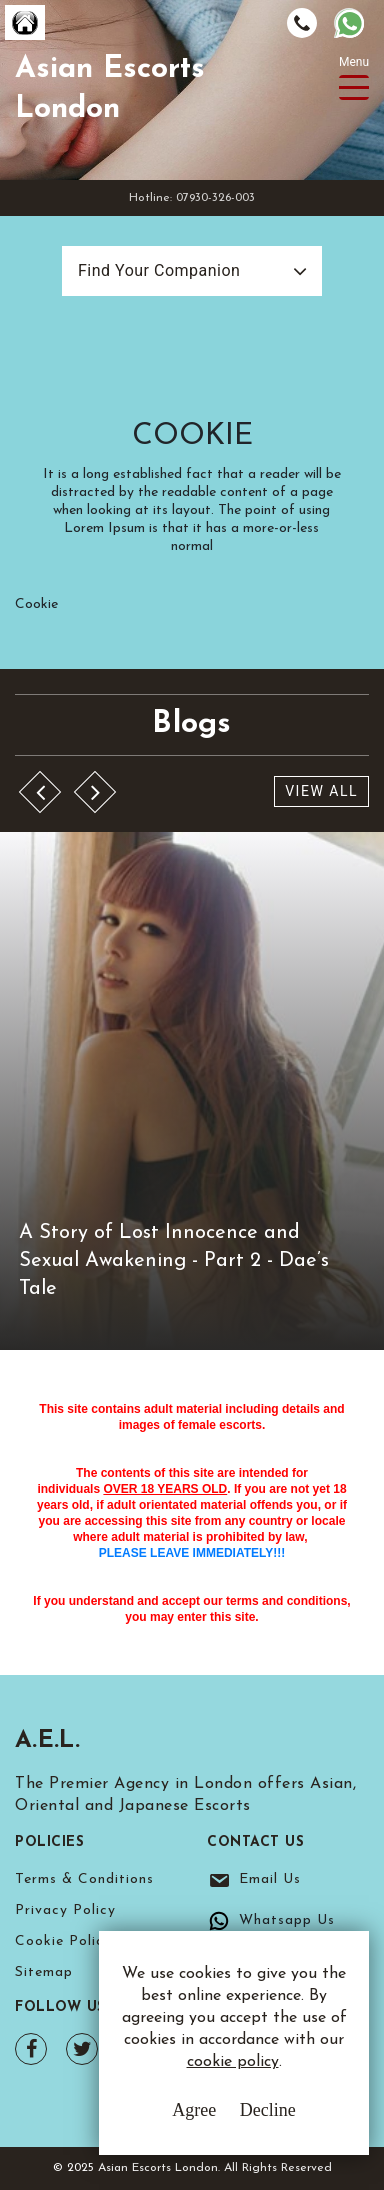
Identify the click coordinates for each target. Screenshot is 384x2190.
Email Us (270, 1879)
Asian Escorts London (110, 89)
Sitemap (44, 1972)
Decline (268, 2110)
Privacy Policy (65, 1910)
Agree (194, 2110)
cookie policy (233, 2062)
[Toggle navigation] (354, 87)
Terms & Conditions (84, 1879)
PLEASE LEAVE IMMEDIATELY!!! (192, 1553)
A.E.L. (47, 1741)
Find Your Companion (159, 270)
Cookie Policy (63, 1941)
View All (321, 791)
